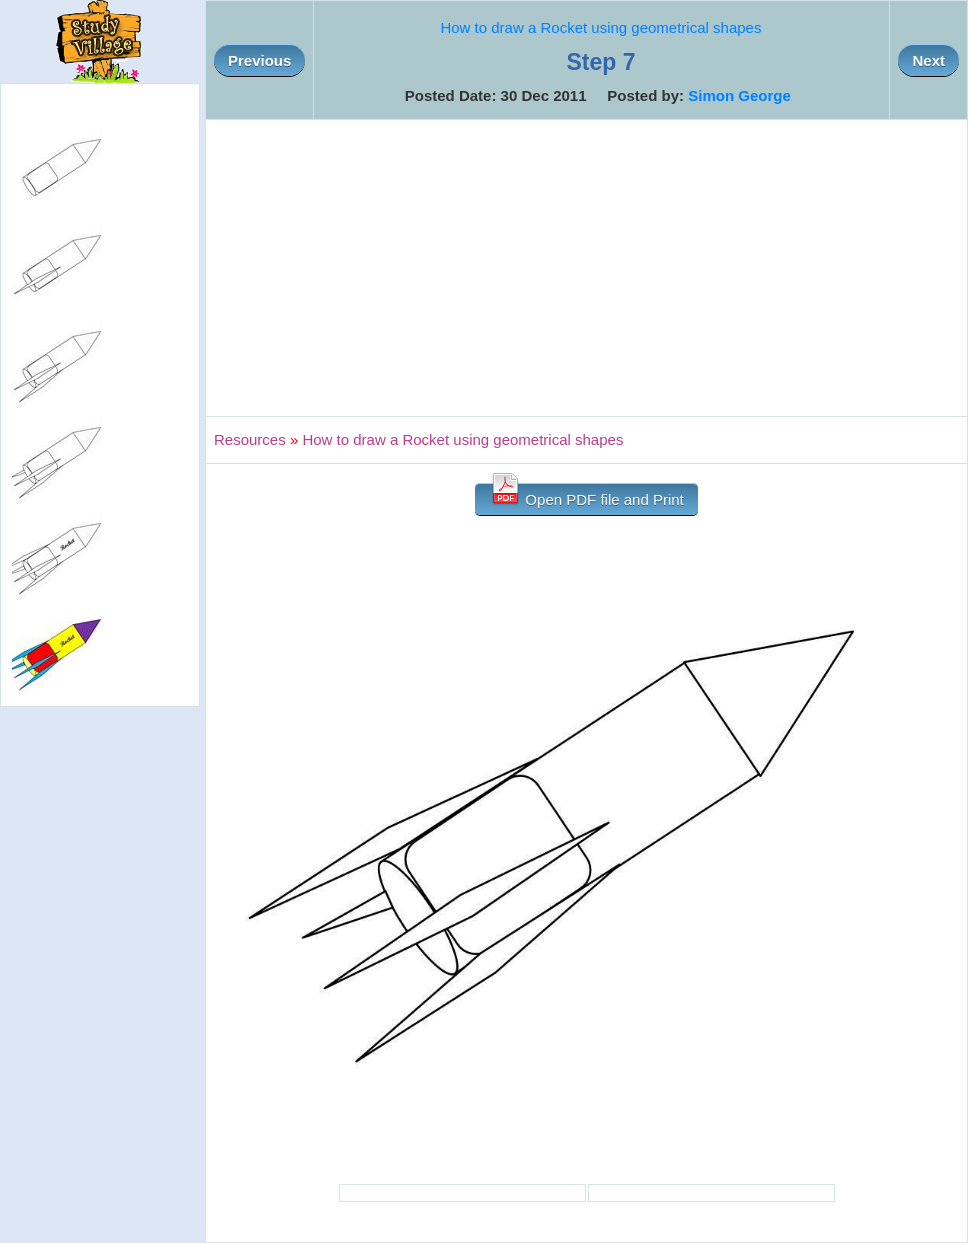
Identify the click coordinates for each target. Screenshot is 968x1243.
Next (928, 60)
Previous (259, 60)
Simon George (739, 95)
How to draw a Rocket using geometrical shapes (600, 27)
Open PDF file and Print (586, 495)
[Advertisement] (586, 268)
